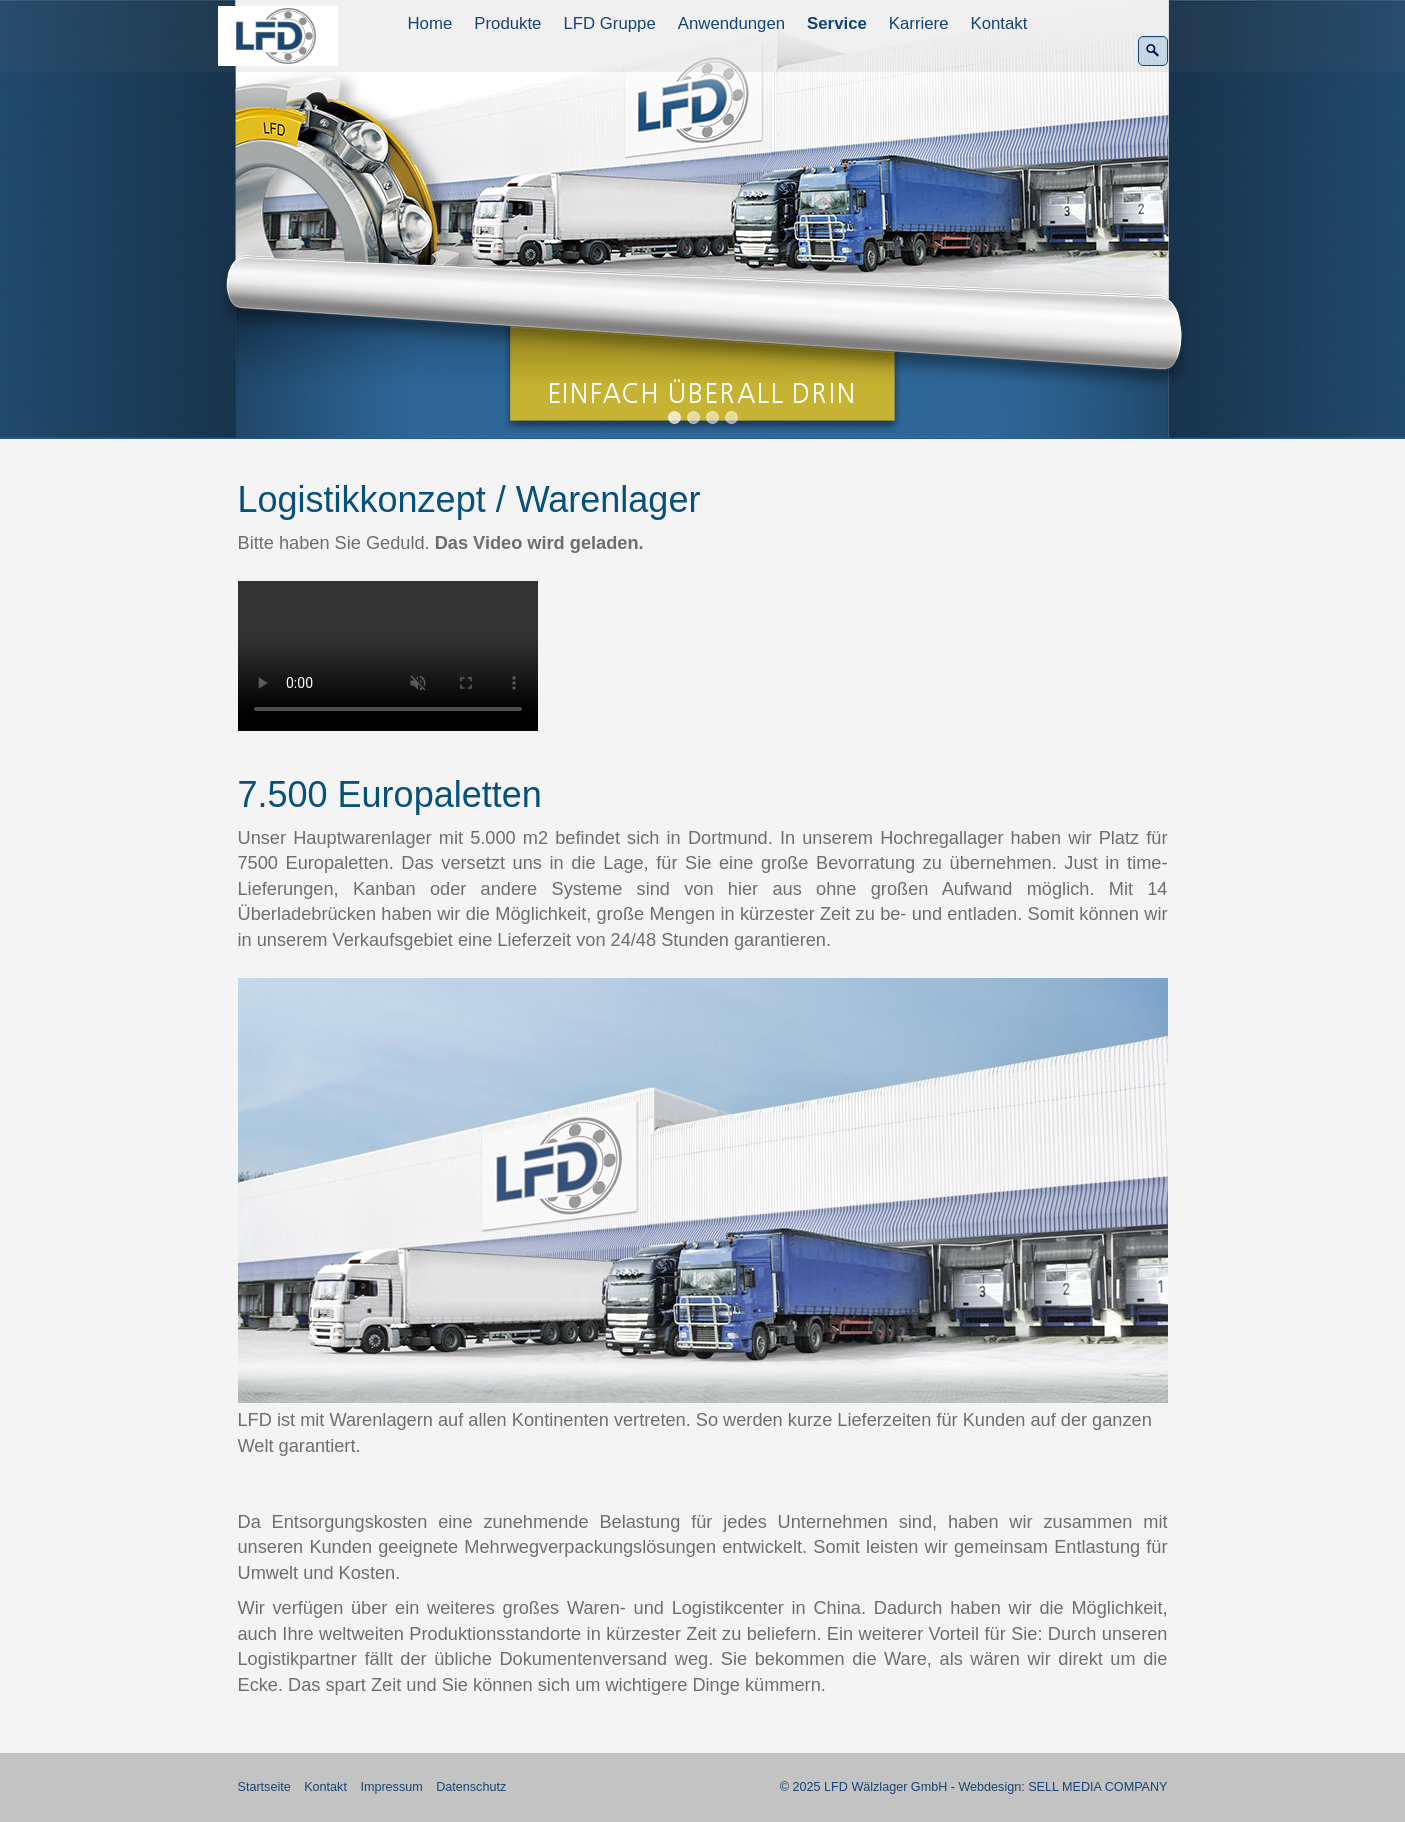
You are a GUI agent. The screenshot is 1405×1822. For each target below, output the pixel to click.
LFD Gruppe (609, 23)
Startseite (264, 1787)
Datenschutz (471, 1787)
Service (837, 23)
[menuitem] (431, 24)
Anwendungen (731, 23)
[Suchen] (1153, 51)
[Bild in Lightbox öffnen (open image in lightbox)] (703, 1190)
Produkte (507, 23)
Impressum (391, 1787)
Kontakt (999, 23)
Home (430, 23)
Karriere (919, 23)
